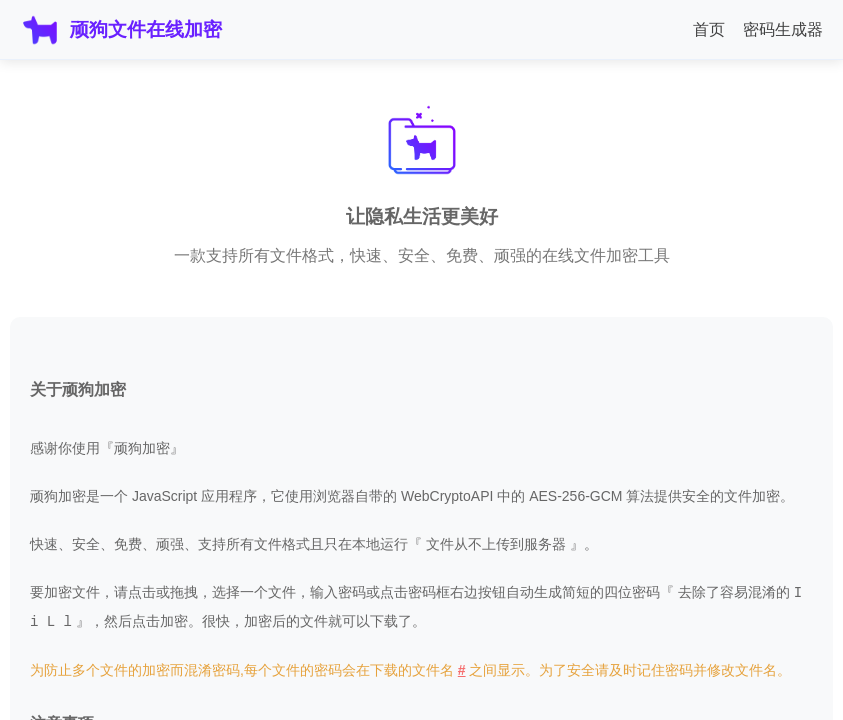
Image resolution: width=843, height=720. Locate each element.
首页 (709, 29)
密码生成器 (783, 29)
